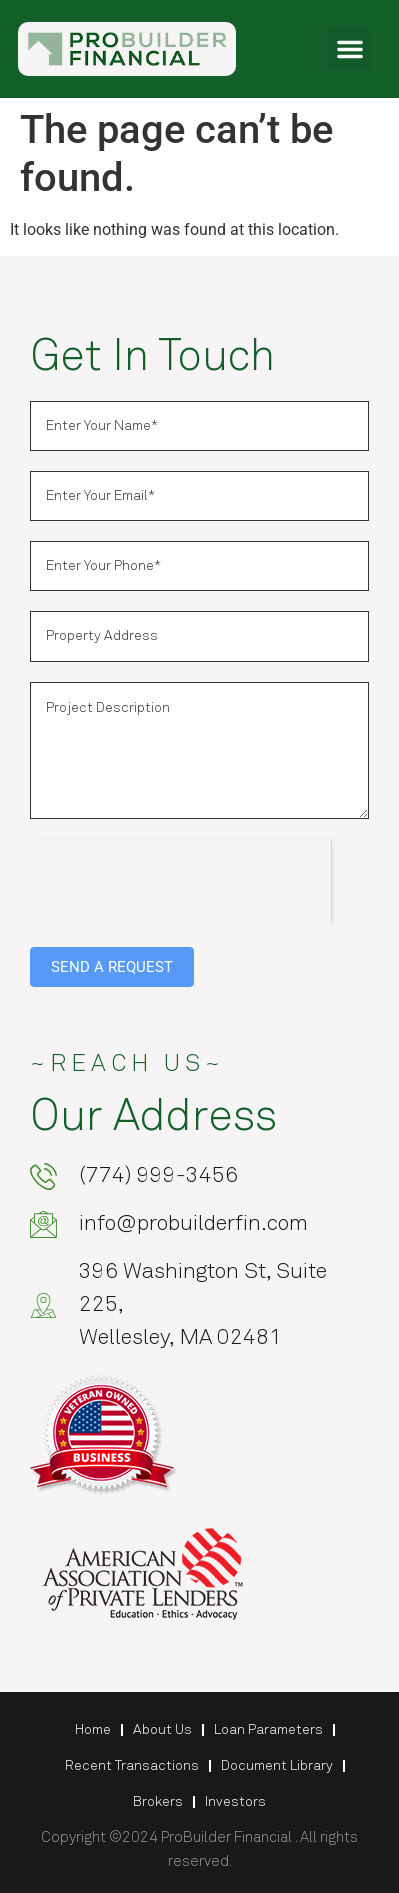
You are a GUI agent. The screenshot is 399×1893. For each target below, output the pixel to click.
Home (93, 1730)
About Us (162, 1730)
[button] (350, 49)
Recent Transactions (132, 1766)
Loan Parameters (268, 1730)
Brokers (158, 1802)
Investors (235, 1802)
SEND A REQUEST (112, 967)
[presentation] (180, 878)
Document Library (277, 1766)
